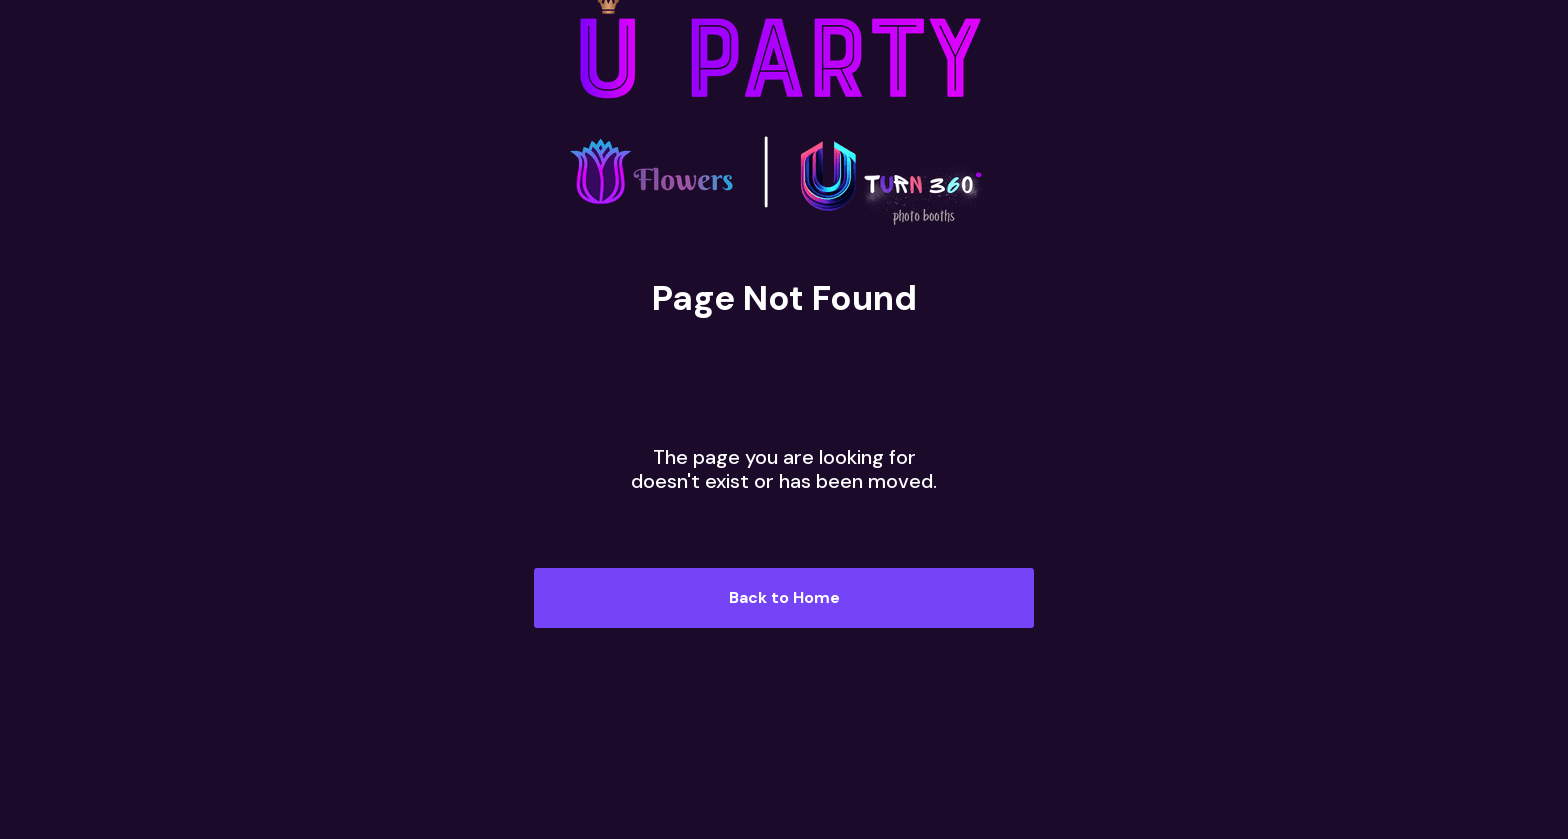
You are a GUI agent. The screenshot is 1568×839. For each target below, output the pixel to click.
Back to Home (784, 597)
